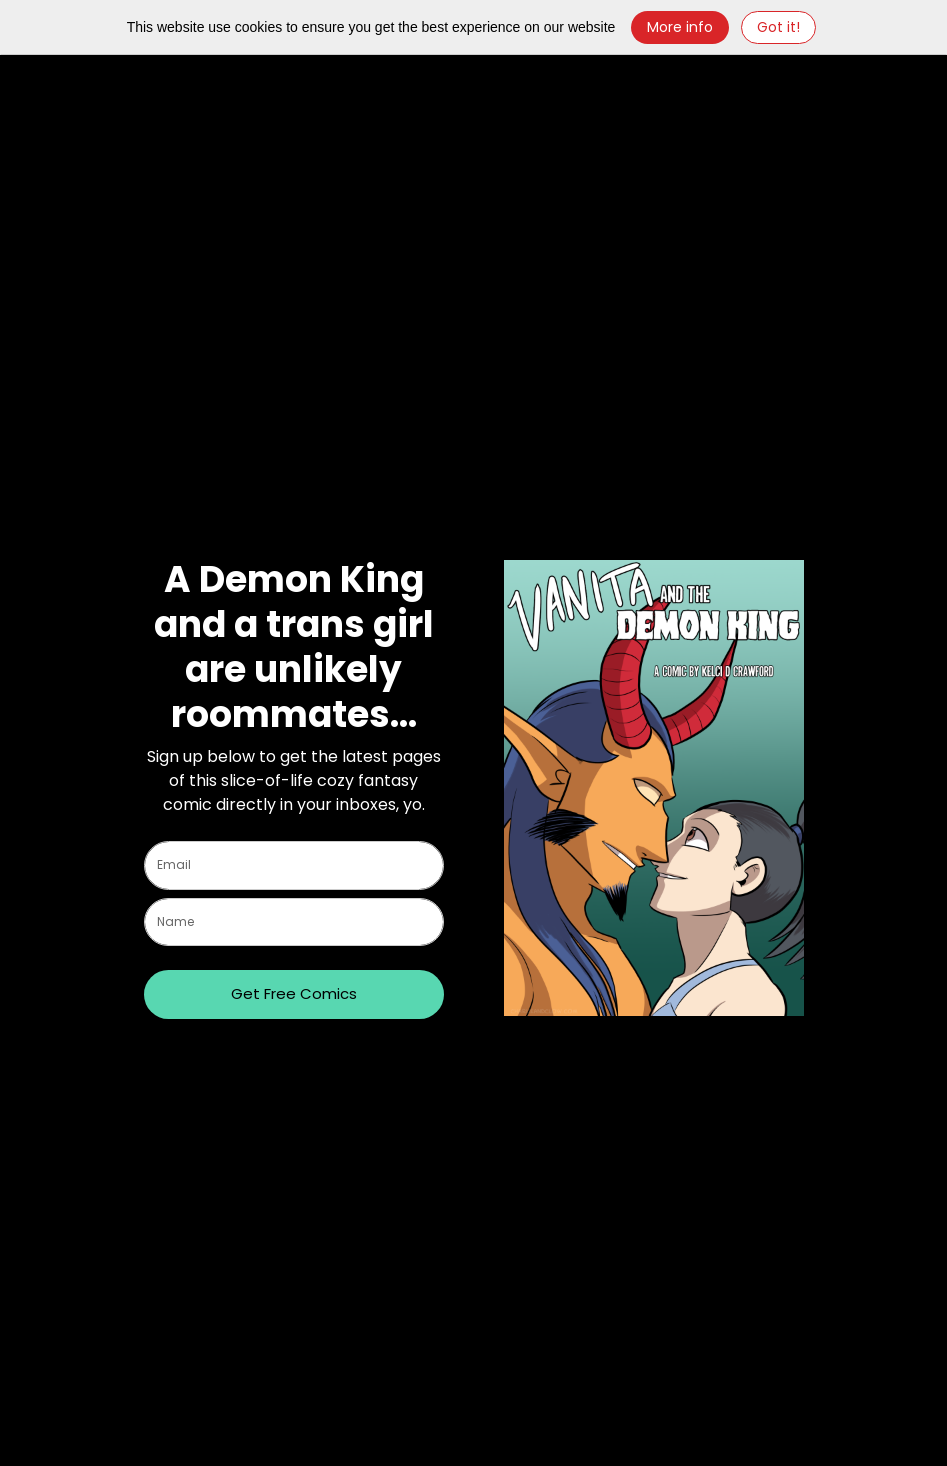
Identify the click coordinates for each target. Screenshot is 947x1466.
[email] (294, 865)
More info (680, 27)
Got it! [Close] (778, 27)
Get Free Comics (294, 993)
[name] (294, 922)
